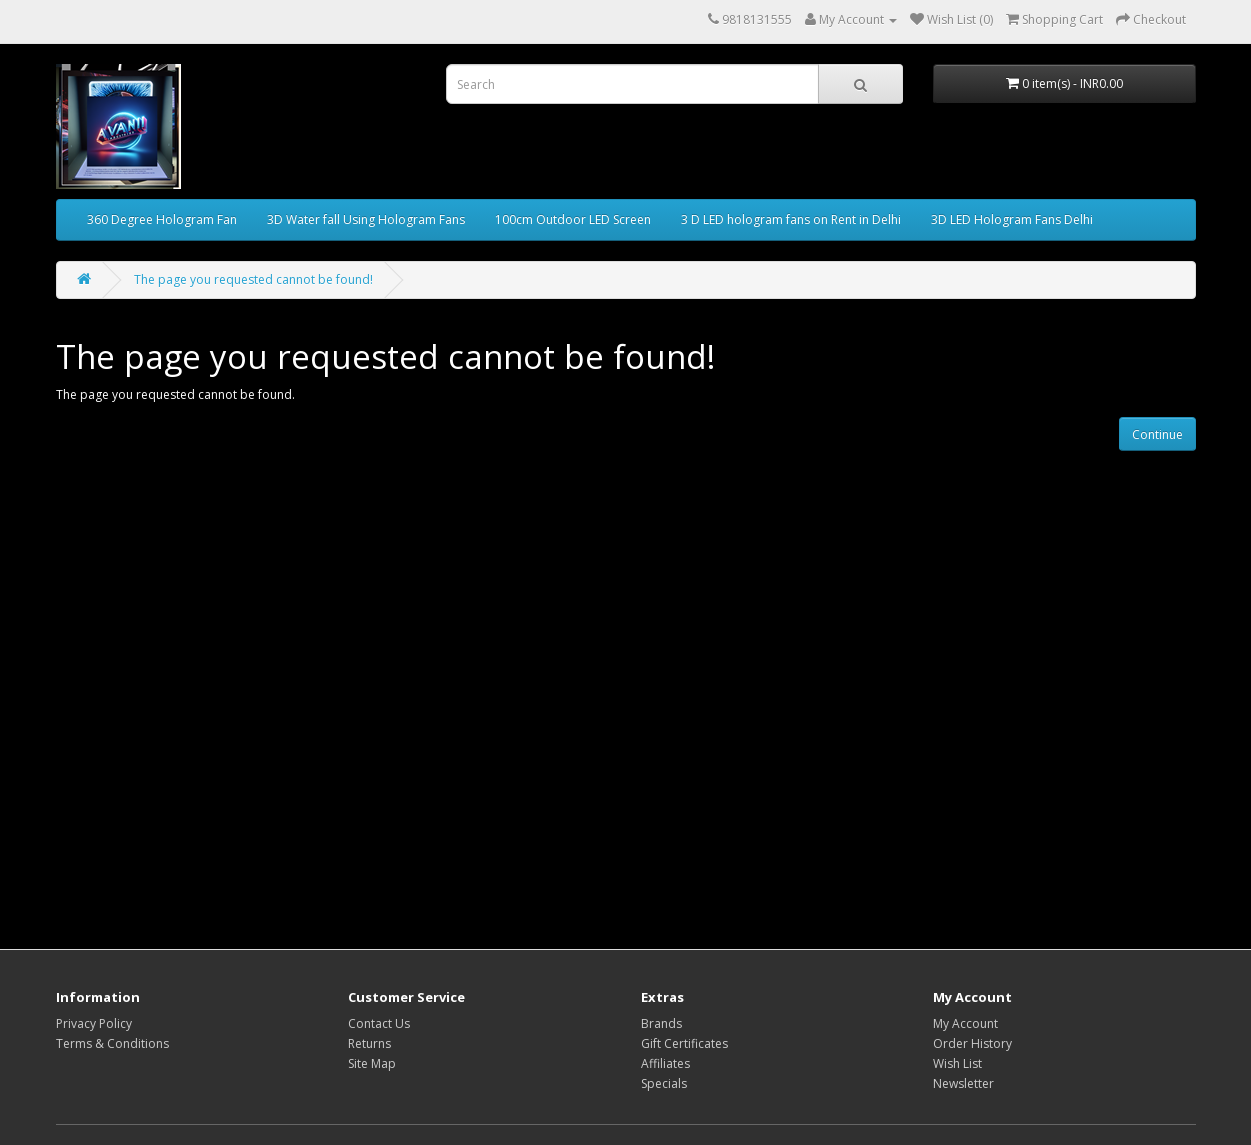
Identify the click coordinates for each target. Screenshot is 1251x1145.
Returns (369, 1043)
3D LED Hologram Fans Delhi (1012, 219)
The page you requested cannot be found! (253, 279)
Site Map (372, 1063)
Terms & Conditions (112, 1043)
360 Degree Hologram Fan (162, 219)
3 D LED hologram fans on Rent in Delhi (791, 219)
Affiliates (665, 1063)
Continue (1157, 434)
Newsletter (963, 1083)
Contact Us (379, 1023)
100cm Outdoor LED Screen (573, 219)
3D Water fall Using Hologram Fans (366, 219)
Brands (661, 1023)
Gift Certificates (684, 1043)
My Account (965, 1023)
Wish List (957, 1063)
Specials (664, 1083)
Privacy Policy (94, 1023)
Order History (972, 1043)
